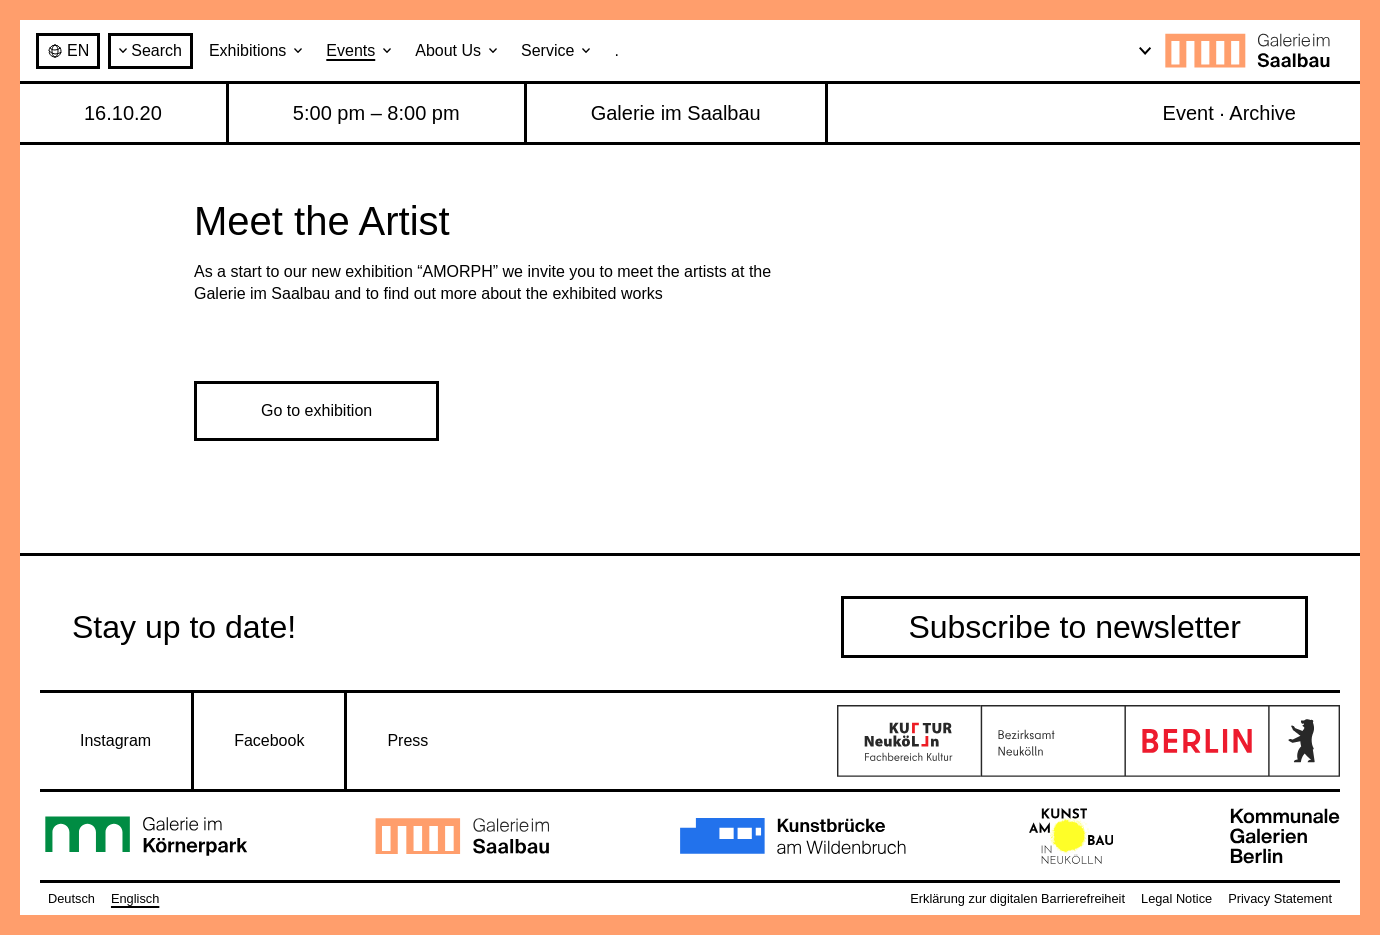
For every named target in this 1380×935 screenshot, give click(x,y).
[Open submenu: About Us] (493, 51)
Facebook (269, 740)
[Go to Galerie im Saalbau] (463, 836)
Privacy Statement (1280, 898)
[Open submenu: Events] (387, 51)
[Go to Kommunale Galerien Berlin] (1285, 836)
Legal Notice (1176, 898)
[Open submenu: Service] (586, 51)
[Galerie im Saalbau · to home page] (1252, 50)
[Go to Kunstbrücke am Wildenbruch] (793, 836)
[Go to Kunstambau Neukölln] (1071, 836)
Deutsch (71, 898)
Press (407, 740)
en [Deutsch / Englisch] (68, 50)
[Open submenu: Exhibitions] (298, 51)
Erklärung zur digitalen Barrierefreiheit (1017, 898)
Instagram (115, 740)
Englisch (135, 898)
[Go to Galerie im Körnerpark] (147, 836)
